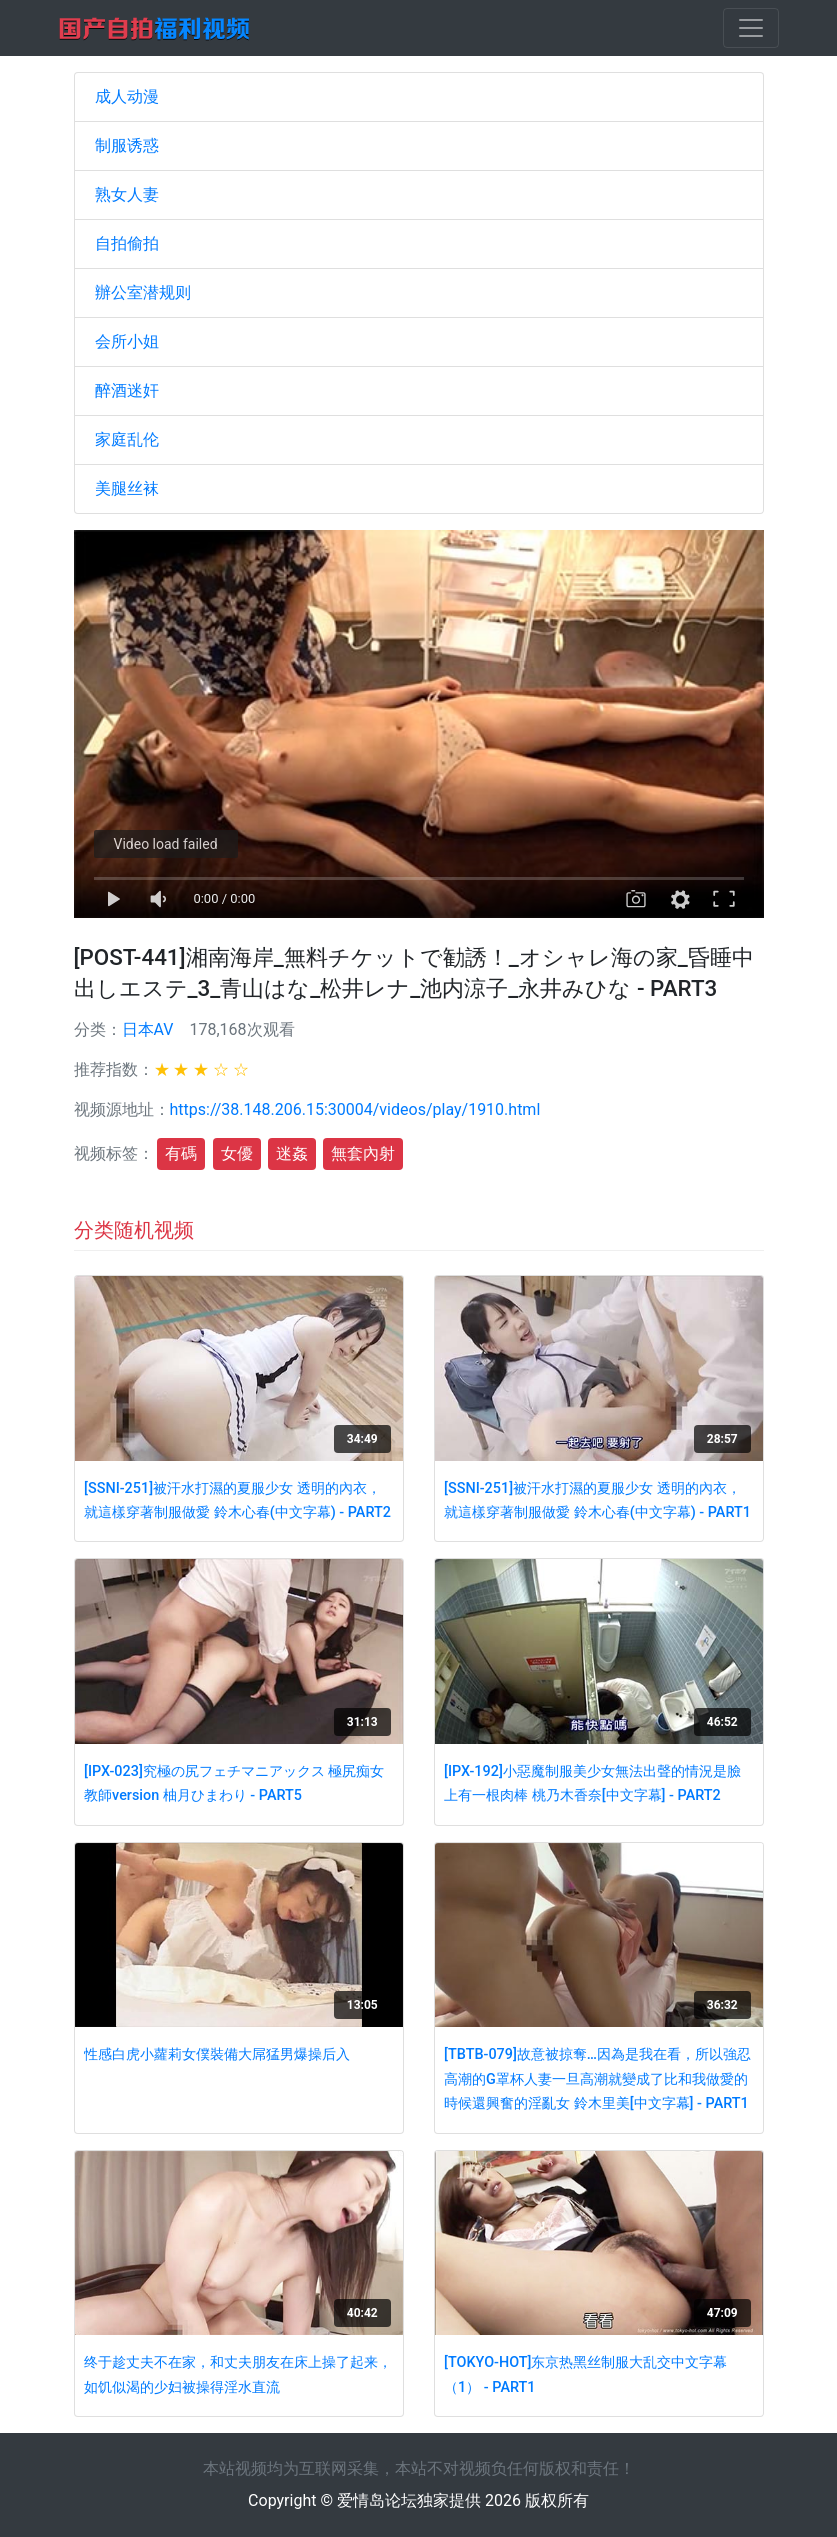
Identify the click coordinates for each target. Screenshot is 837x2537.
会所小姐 (127, 341)
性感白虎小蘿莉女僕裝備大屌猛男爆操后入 (217, 2054)
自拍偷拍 (127, 243)
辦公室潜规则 (143, 292)
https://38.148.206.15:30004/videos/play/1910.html (355, 1109)
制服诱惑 (127, 145)
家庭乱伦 (127, 439)
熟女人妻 (127, 194)
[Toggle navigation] (751, 28)
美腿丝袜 (127, 488)
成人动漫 (127, 96)
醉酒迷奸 (127, 390)
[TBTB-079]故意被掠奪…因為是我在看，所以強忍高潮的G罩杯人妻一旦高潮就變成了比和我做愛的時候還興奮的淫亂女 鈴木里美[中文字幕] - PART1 (597, 2079)
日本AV (148, 1029)
